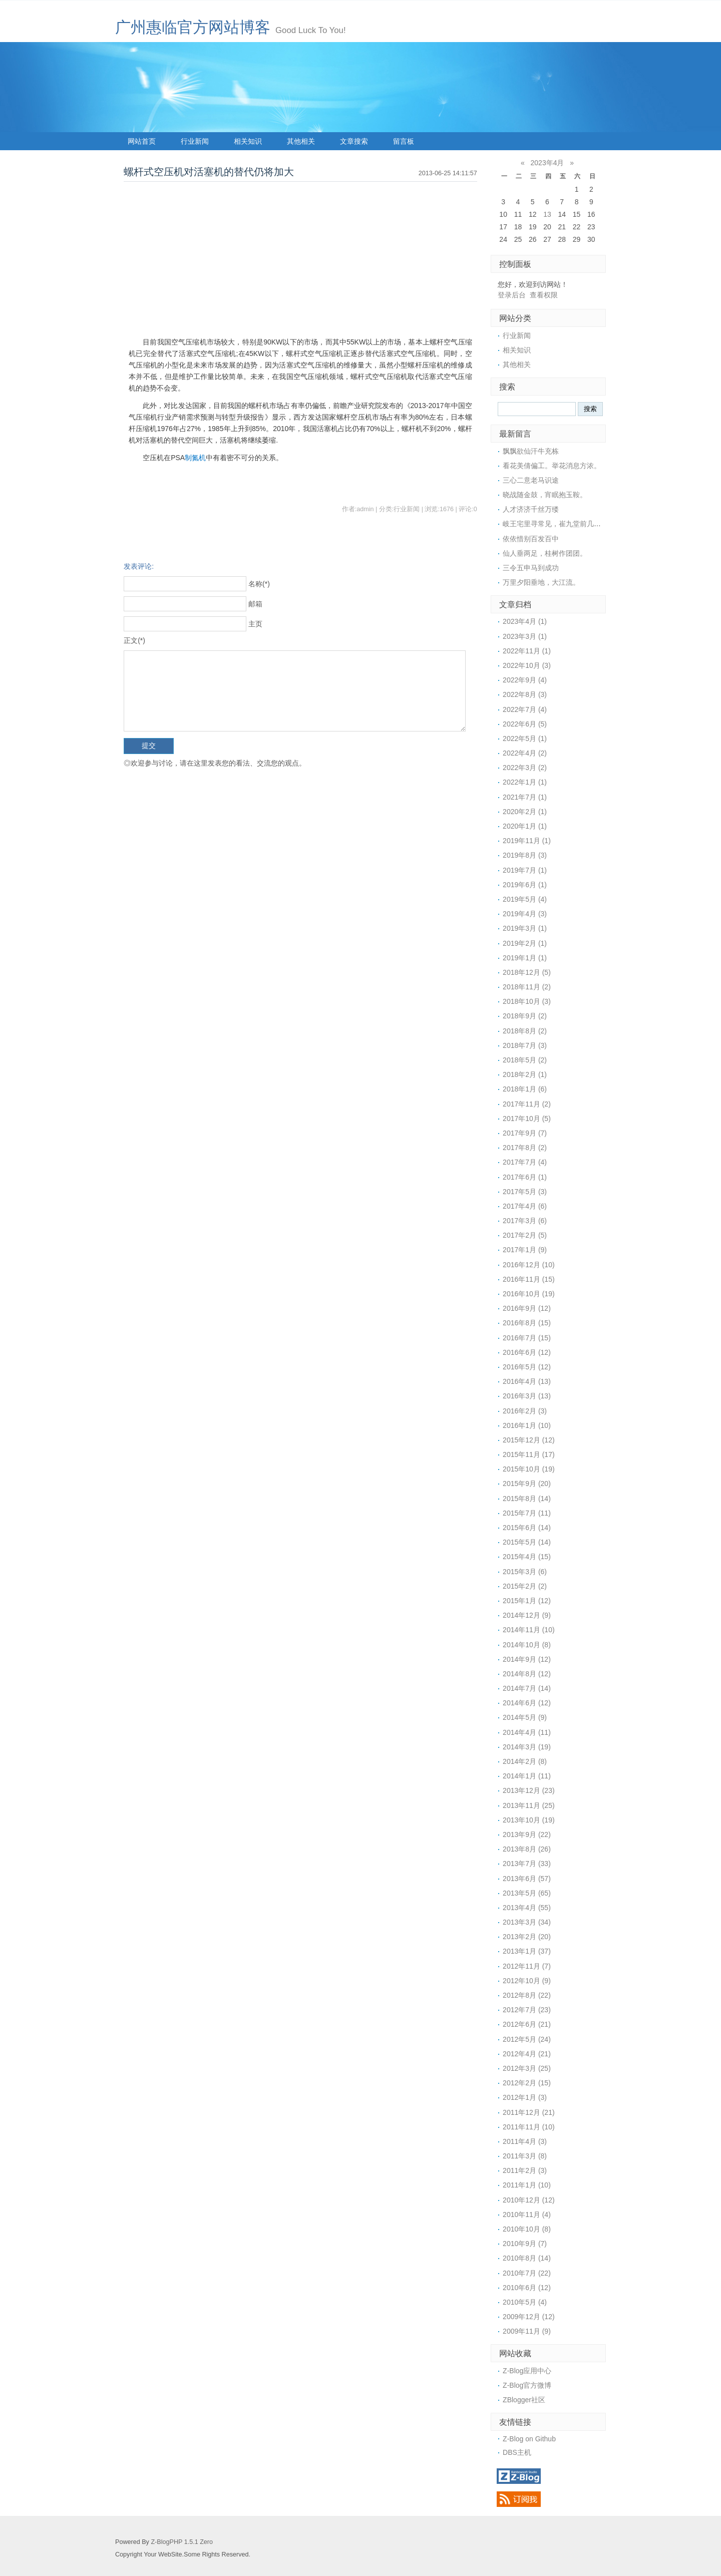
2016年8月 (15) (527, 1323)
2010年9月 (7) (525, 2244)
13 (547, 214)
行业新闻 (195, 141)
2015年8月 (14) (527, 1499)
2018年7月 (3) (525, 1045)
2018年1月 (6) (525, 1089)
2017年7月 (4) (525, 1162)
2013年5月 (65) (527, 1893)
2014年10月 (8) (527, 1645)
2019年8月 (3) (525, 855)
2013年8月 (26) (527, 1849)
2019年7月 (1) (525, 870)
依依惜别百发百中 (531, 539)
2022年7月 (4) (525, 709)
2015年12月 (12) (529, 1440)
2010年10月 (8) (527, 2229)
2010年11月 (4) (527, 2215)
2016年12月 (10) (529, 1265)
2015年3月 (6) (525, 1572)
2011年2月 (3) (525, 2170)
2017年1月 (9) (525, 1250)
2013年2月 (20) (527, 1937)
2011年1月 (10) (527, 2185)
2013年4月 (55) (527, 1908)
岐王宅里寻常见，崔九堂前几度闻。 (559, 524)
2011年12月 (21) (529, 2112)
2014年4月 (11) (527, 1732)
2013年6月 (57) (527, 1879)
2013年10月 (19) (529, 1820)
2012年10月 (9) (527, 1981)
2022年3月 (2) (525, 768)
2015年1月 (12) (527, 1601)
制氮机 (195, 458)
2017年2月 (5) (525, 1235)
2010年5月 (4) (525, 2302)
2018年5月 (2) (525, 1060)
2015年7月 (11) (527, 1513)
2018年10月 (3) (527, 1001)
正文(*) (134, 640)
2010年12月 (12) (529, 2200)
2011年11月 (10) (529, 2127)
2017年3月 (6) (525, 1221)
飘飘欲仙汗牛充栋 (531, 451)
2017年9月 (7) (525, 1133)
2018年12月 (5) (527, 972)
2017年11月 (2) (527, 1104)
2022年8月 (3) (525, 694)
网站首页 (142, 141)
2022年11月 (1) (527, 651)
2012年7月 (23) (527, 2010)
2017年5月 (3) (525, 1192)
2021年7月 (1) (525, 797)
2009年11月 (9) (527, 2331)
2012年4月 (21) (527, 2054)
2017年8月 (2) (525, 1148)
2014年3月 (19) (527, 1747)
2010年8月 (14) (527, 2258)
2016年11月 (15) (529, 1279)
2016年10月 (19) (529, 1294)
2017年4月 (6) (525, 1206)
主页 (255, 624)
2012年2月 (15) (527, 2083)
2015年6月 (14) (527, 1528)
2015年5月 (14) (527, 1542)
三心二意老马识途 (531, 480)
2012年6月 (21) (527, 2024)
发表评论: (139, 566)
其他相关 (301, 141)
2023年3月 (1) (525, 636)
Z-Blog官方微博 (527, 2385)
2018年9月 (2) (525, 1016)
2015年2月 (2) (525, 1586)
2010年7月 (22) (527, 2273)
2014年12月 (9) (527, 1615)
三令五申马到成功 (531, 568)
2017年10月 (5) (527, 1119)
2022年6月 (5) (525, 724)
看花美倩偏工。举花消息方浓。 (552, 466)
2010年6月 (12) (527, 2288)
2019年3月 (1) (525, 928)
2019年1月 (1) (525, 958)
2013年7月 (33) (527, 1864)
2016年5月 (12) (527, 1367)
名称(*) (259, 584)
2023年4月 (547, 163)
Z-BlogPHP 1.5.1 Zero (182, 2541)
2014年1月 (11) (527, 1776)
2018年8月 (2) (525, 1031)
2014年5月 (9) (525, 1717)
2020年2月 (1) (525, 812)
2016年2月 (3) (525, 1411)
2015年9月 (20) (527, 1484)
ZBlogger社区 (524, 2400)
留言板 (403, 141)
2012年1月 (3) (525, 2097)
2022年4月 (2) (525, 753)
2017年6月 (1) (525, 1177)
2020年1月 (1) (525, 826)
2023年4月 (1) (525, 621)
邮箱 (255, 604)
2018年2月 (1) (525, 1074)
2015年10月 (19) (529, 1469)
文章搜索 (354, 141)
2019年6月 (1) (525, 885)
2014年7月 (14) (527, 1688)
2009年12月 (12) (529, 2317)
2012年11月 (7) (527, 1966)
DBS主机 (517, 2452)
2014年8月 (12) (527, 1674)
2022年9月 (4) (525, 680)
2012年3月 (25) (527, 2068)
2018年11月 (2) (527, 987)
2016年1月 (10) (527, 1425)
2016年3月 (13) (527, 1396)
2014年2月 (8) (525, 1761)
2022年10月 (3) (527, 665)
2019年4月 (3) (525, 914)
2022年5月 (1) (525, 738)
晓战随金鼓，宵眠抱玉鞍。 (545, 495)
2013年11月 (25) (529, 1805)
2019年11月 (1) (527, 841)
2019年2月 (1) (525, 943)
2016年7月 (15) (527, 1338)
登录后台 (512, 295)
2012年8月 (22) (527, 1995)
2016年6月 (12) (527, 1352)
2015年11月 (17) (529, 1454)
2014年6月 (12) (527, 1703)
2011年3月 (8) (525, 2156)
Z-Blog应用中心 (527, 2371)
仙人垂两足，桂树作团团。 (545, 553)
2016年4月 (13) (527, 1381)
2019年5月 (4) (525, 899)
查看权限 (544, 295)
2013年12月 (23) (529, 1790)
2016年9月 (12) (527, 1308)
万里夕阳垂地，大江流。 (541, 582)
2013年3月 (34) (527, 1922)
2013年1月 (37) (527, 1951)
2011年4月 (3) (525, 2141)
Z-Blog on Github (529, 2439)
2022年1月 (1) (525, 782)
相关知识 (248, 141)
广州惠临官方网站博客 (192, 27)
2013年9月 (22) (527, 1834)
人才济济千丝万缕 (531, 509)
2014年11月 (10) (529, 1630)
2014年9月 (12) (527, 1659)
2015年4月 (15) (527, 1557)
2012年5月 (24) (527, 2039)
